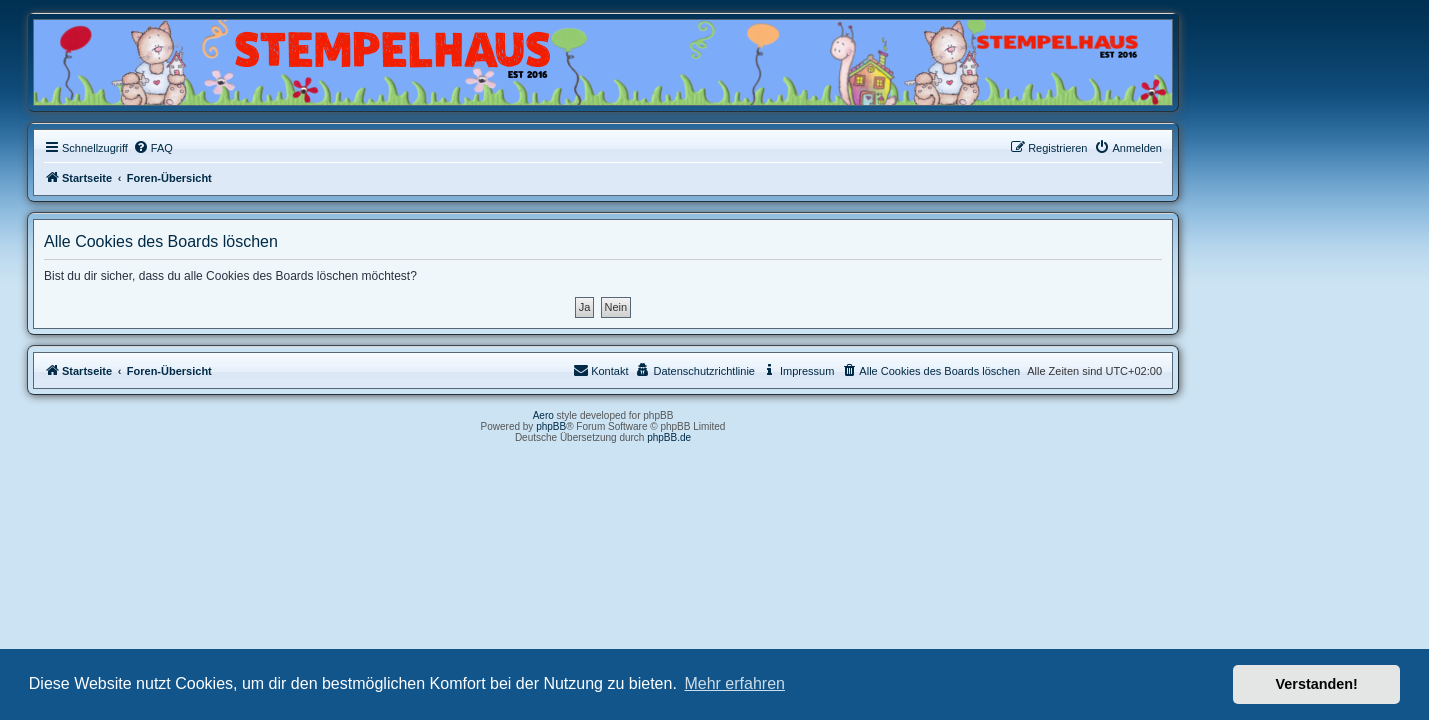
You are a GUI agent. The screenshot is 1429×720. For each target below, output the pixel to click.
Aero (654, 415)
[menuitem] (264, 148)
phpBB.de (781, 437)
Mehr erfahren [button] (734, 683)
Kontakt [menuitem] (712, 370)
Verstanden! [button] (1317, 684)
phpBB (663, 426)
